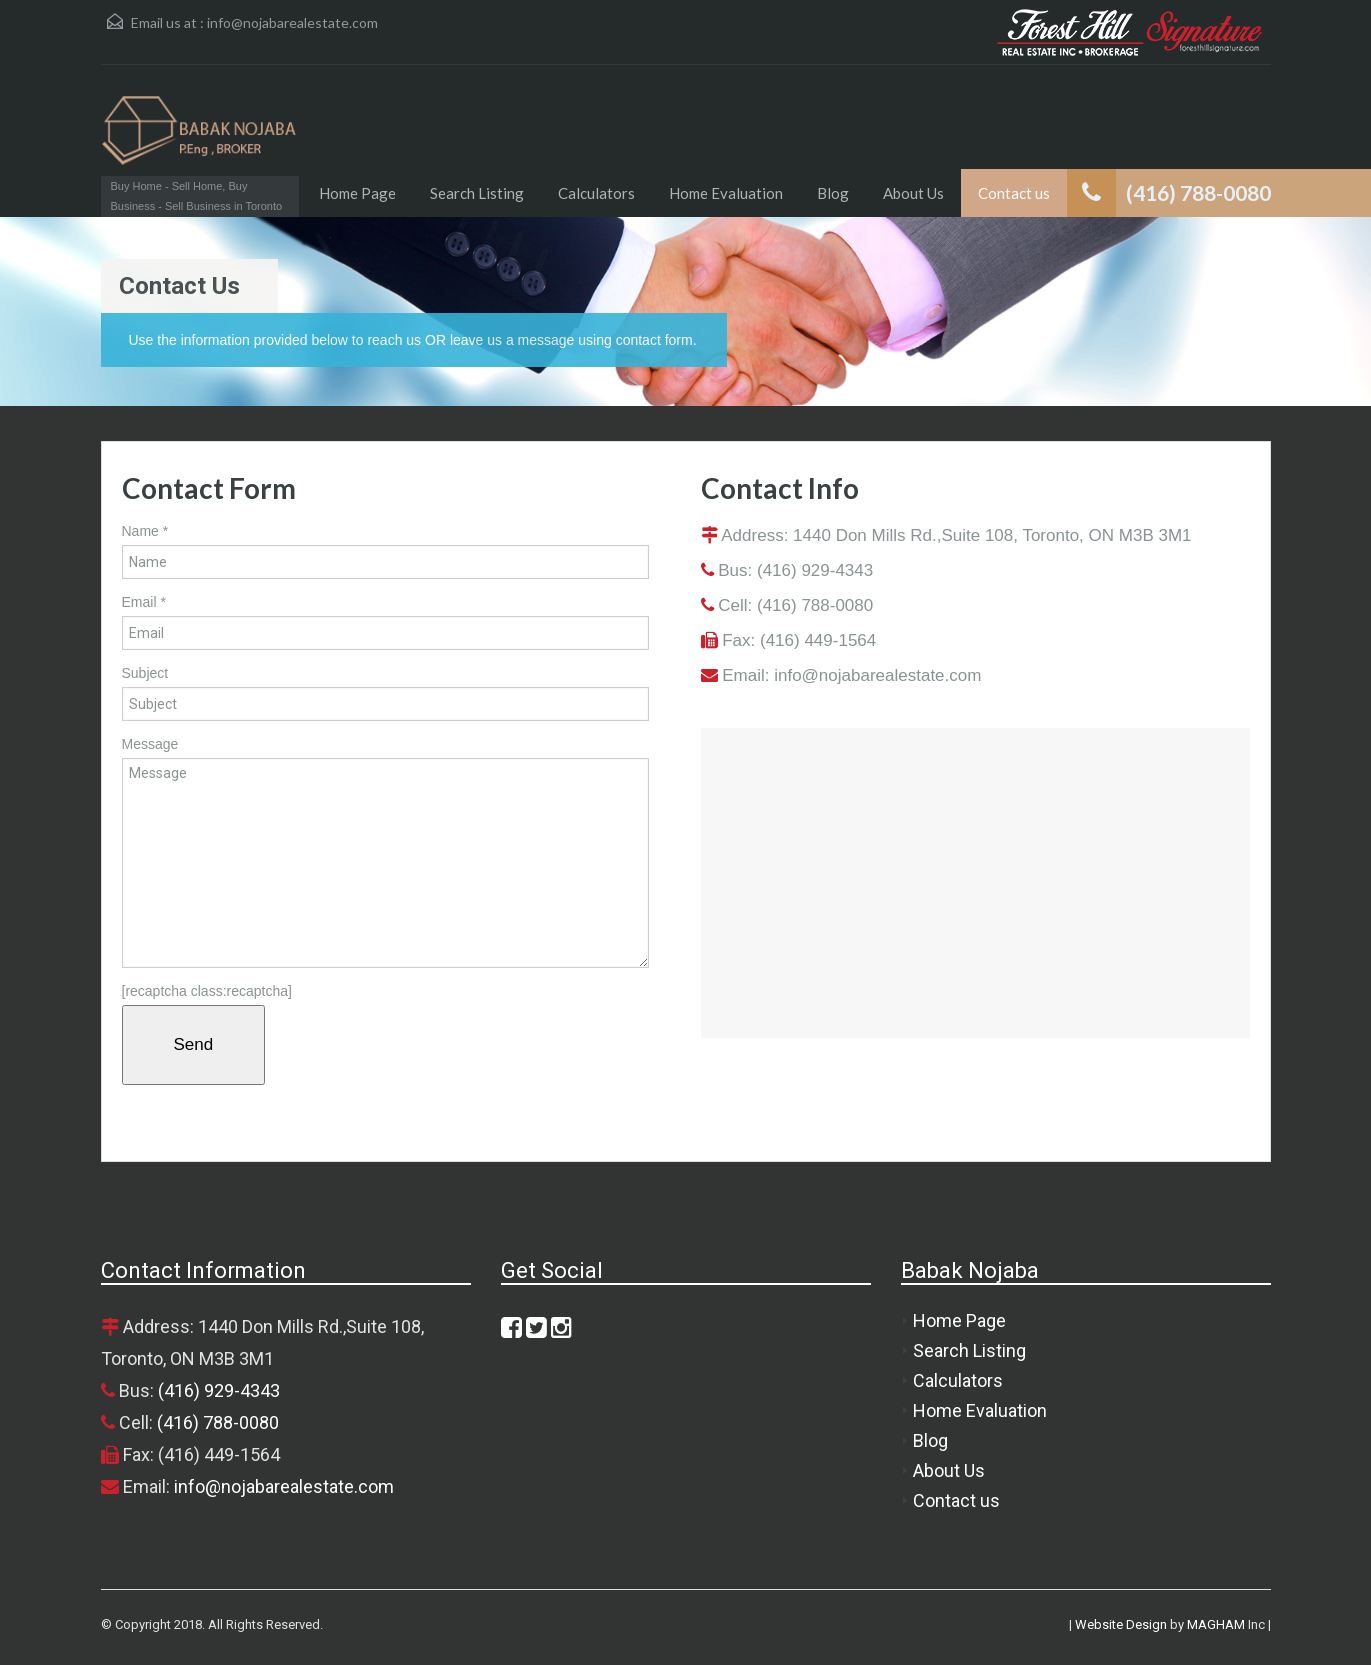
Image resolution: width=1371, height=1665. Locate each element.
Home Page (357, 193)
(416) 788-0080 (815, 605)
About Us (913, 193)
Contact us (1014, 193)
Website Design (1121, 1624)
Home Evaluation (726, 193)
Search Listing (477, 193)
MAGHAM (1216, 1624)
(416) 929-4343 (815, 570)
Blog (833, 193)
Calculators (596, 193)
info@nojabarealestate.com (292, 22)
